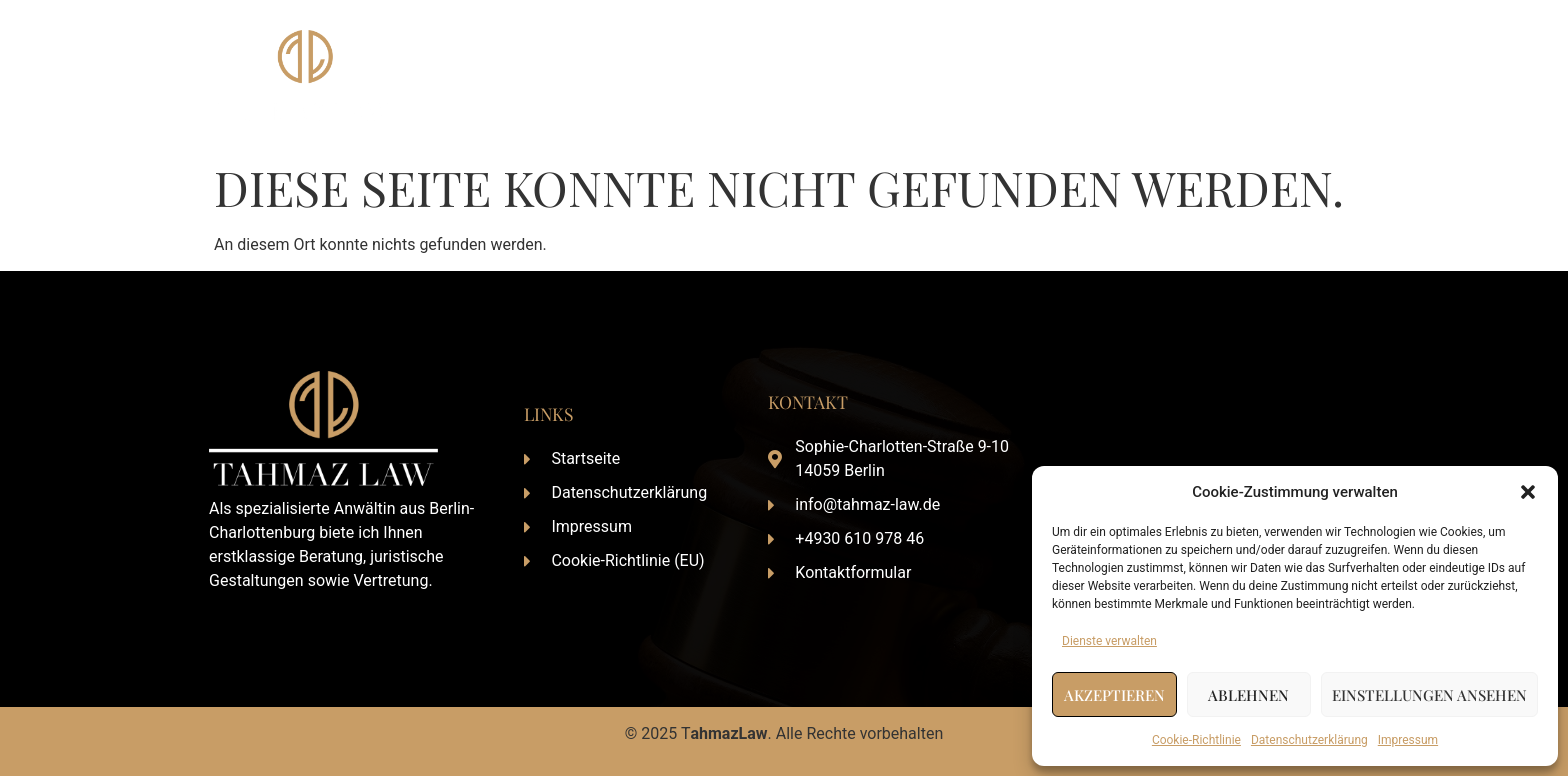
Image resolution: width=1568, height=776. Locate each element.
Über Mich (1009, 75)
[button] (1528, 492)
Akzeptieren (1114, 695)
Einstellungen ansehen (1429, 695)
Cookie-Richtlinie (1196, 740)
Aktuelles (1236, 75)
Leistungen (1124, 76)
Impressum (1408, 740)
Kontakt (1326, 75)
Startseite (908, 75)
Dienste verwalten (1109, 641)
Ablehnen (1248, 695)
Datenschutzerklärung (1309, 740)
